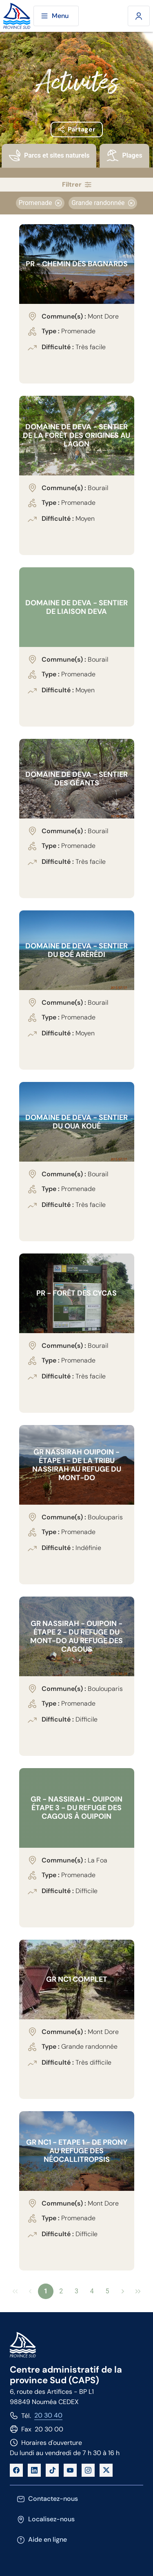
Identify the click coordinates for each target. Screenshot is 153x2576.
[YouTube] (70, 2470)
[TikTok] (52, 2470)
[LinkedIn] (34, 2470)
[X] (106, 2470)
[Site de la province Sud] (16, 16)
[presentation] (49, 156)
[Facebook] (16, 2470)
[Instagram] (88, 2470)
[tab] (49, 161)
